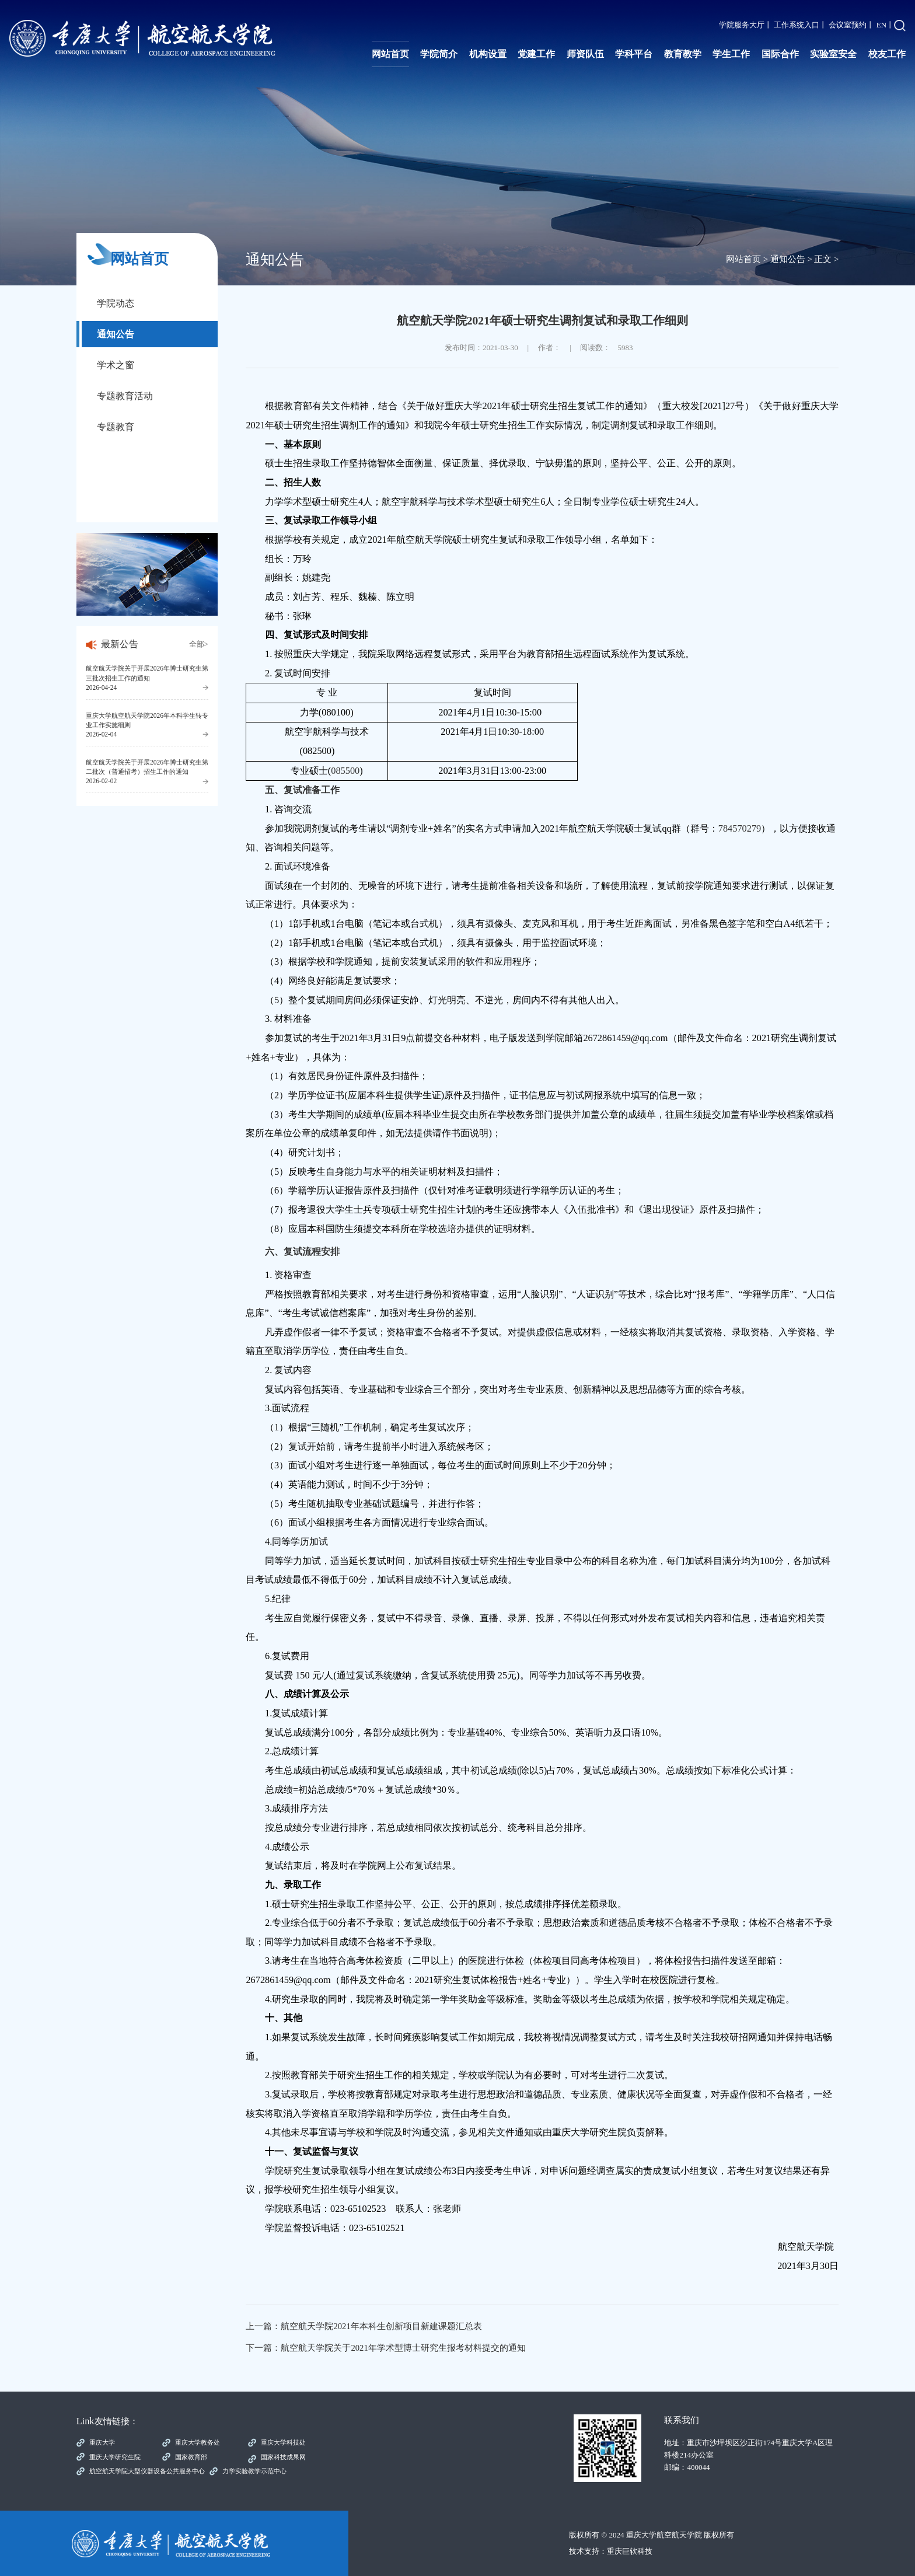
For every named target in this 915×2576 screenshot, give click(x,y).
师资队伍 (585, 54)
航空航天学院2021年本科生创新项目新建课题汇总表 (381, 2326)
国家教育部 (191, 2456)
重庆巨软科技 (629, 2551)
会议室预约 (848, 24)
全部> (198, 644)
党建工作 (536, 54)
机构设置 (488, 54)
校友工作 (887, 54)
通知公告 (115, 334)
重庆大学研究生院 (115, 2456)
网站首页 (390, 54)
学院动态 (115, 303)
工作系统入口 (796, 24)
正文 (823, 259)
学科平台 (633, 54)
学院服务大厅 (741, 24)
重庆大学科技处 (283, 2442)
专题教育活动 (125, 396)
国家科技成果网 (283, 2456)
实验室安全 (833, 54)
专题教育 (115, 426)
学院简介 (439, 54)
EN (881, 24)
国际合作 (780, 54)
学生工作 (731, 54)
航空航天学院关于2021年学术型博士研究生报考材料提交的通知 (403, 2347)
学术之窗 (115, 365)
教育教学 (682, 54)
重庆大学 (102, 2442)
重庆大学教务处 (197, 2442)
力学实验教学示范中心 (254, 2470)
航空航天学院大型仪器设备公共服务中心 (147, 2470)
